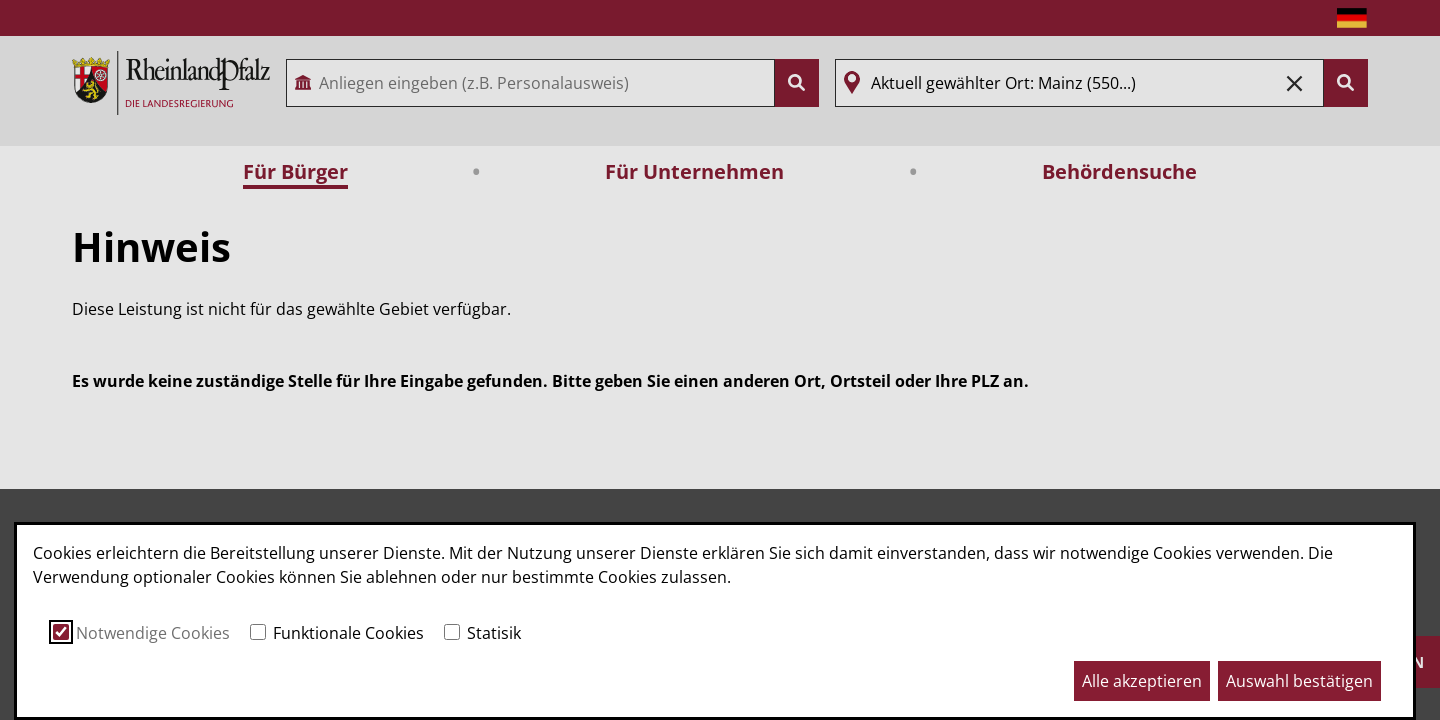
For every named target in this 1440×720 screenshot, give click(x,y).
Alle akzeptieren (1142, 681)
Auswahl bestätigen (1299, 681)
